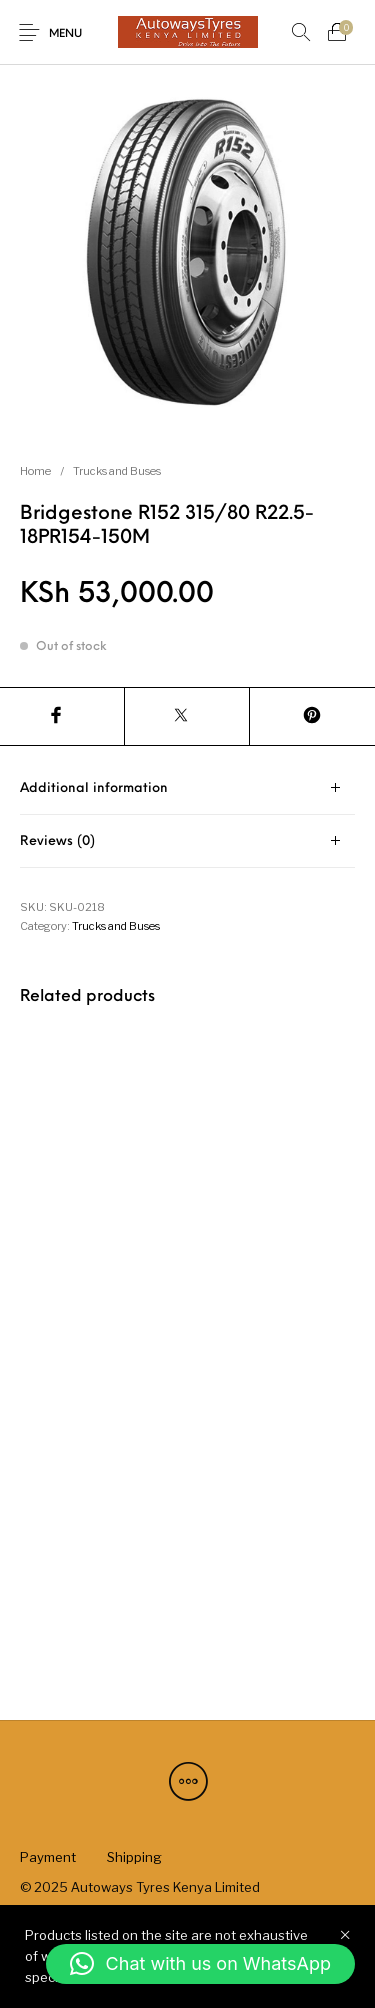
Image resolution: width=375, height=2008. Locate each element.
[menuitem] (47, 1857)
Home (35, 471)
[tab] (187, 788)
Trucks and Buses (117, 471)
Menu (65, 34)
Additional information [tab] (94, 788)
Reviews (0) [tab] (57, 841)
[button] (200, 1964)
